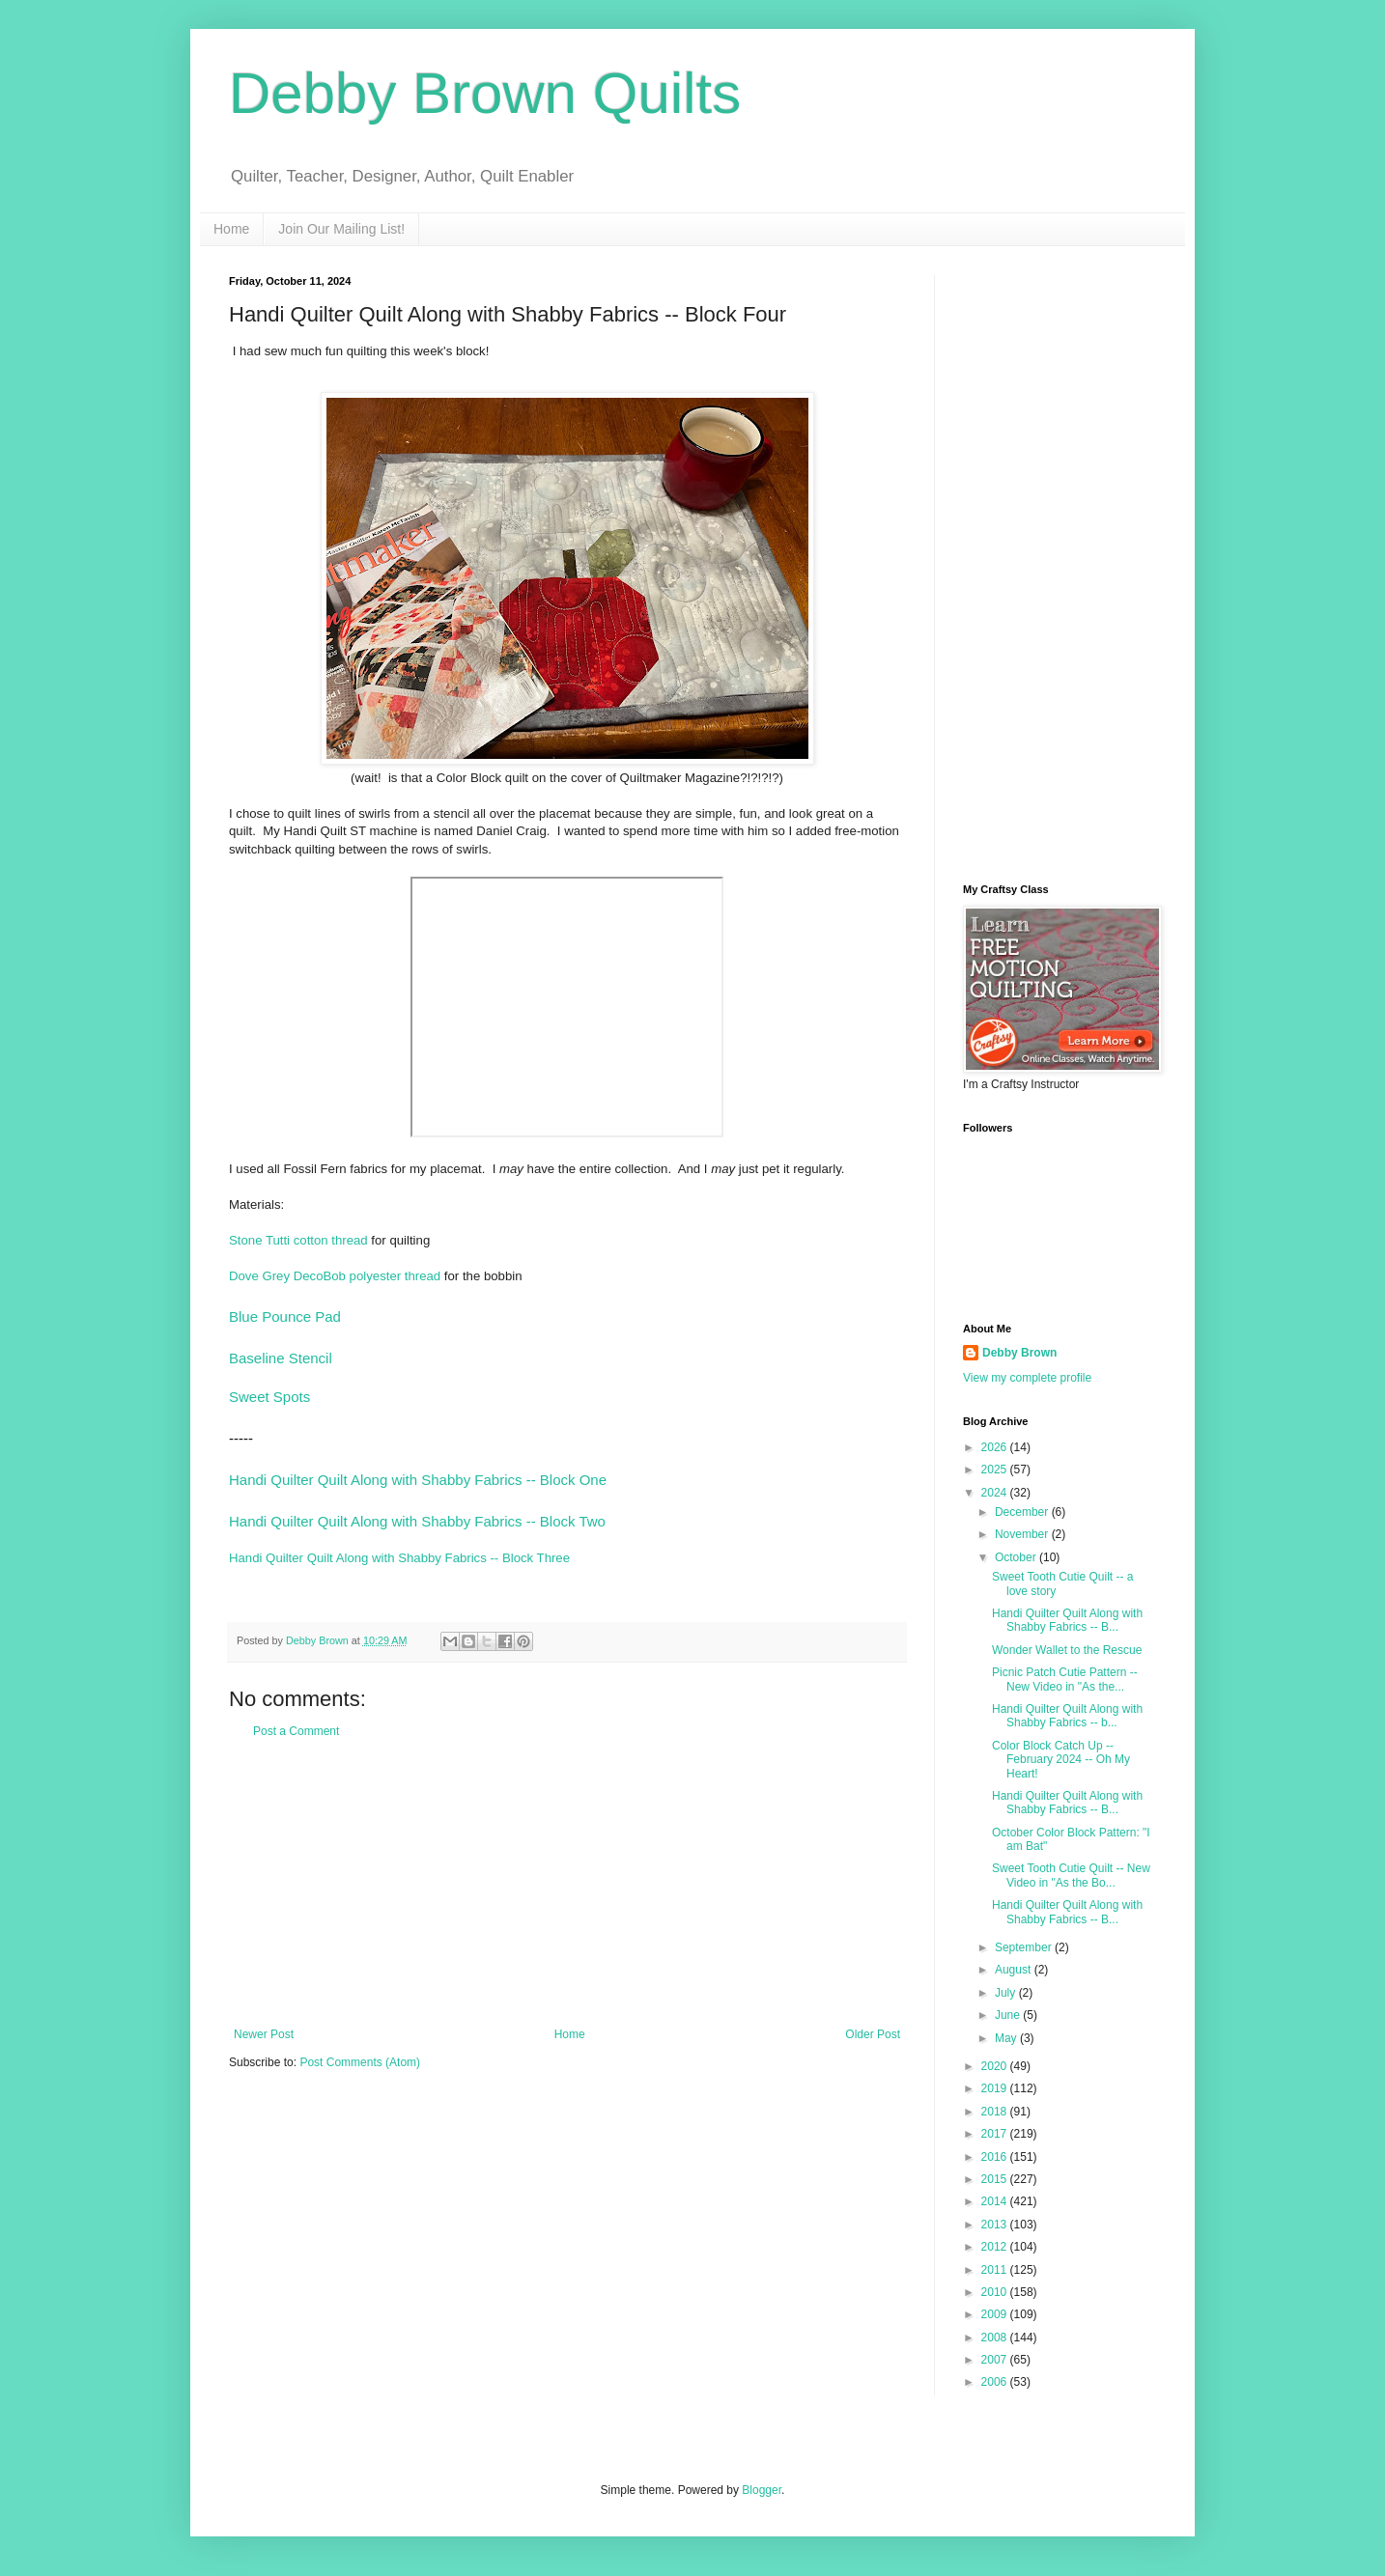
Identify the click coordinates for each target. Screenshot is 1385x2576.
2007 (995, 2359)
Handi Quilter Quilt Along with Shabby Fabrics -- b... (1067, 1715)
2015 (995, 2179)
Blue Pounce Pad (285, 1316)
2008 (995, 2337)
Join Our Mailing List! (341, 229)
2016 (995, 2157)
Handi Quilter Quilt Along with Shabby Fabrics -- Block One (418, 1479)
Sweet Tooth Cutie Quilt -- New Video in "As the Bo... (1071, 1875)
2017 (995, 2134)
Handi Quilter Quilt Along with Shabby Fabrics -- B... (1067, 1620)
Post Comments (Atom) (359, 2062)
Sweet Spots (269, 1396)
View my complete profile (1027, 1378)
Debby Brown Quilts (485, 93)
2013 (995, 2224)
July (1007, 1993)
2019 (995, 2088)
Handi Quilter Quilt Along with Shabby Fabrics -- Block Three (399, 1558)
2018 (995, 2111)
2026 (995, 1447)
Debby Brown (1019, 1352)
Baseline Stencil (280, 1358)
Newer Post (264, 2034)
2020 (995, 2066)
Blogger (761, 2490)
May (1007, 2038)
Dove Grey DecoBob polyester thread (334, 1276)
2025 (995, 1469)
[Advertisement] (567, 1882)
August (1014, 1969)
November (1023, 1534)
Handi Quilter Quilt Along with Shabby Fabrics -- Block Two (417, 1521)
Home (231, 229)
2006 (995, 2382)
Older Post (872, 2034)
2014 (995, 2201)
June (1009, 2015)
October (1017, 1557)
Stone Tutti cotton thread (298, 1240)
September (1025, 1947)
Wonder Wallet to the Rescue (1067, 1650)
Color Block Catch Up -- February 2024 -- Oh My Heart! (1061, 1759)
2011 (995, 2270)
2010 (995, 2292)
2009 (995, 2314)
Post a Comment (296, 1731)
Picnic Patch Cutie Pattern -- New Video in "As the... (1065, 1679)
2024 (995, 1492)
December (1023, 1512)
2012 (995, 2247)
